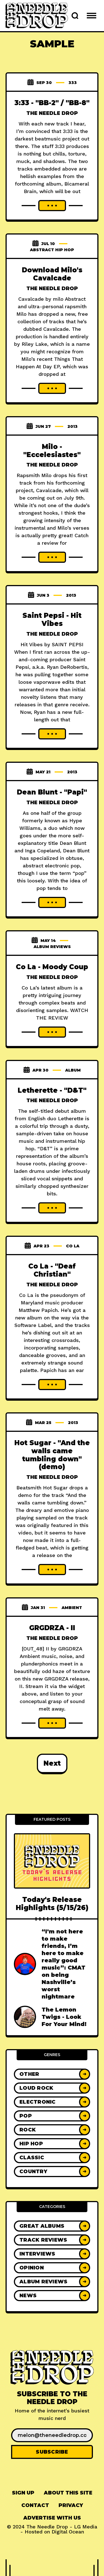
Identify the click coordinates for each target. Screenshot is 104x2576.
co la (72, 1245)
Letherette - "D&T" (52, 1090)
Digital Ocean (68, 2532)
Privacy (71, 2505)
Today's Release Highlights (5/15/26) (52, 1904)
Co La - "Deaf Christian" (52, 1270)
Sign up (23, 2493)
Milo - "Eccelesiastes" (52, 451)
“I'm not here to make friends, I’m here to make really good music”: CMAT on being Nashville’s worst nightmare (63, 1964)
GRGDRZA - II (52, 1628)
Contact (35, 2505)
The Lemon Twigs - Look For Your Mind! (64, 2016)
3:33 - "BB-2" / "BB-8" (52, 103)
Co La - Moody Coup (52, 967)
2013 (72, 426)
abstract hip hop (52, 249)
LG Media (85, 2527)
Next (52, 1763)
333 (73, 82)
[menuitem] (23, 2493)
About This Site (68, 2493)
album (73, 1070)
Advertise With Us (52, 2518)
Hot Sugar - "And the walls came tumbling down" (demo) (52, 1455)
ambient (72, 1607)
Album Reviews (52, 946)
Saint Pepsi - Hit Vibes (52, 619)
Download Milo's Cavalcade (52, 274)
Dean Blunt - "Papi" (52, 792)
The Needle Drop (52, 113)
